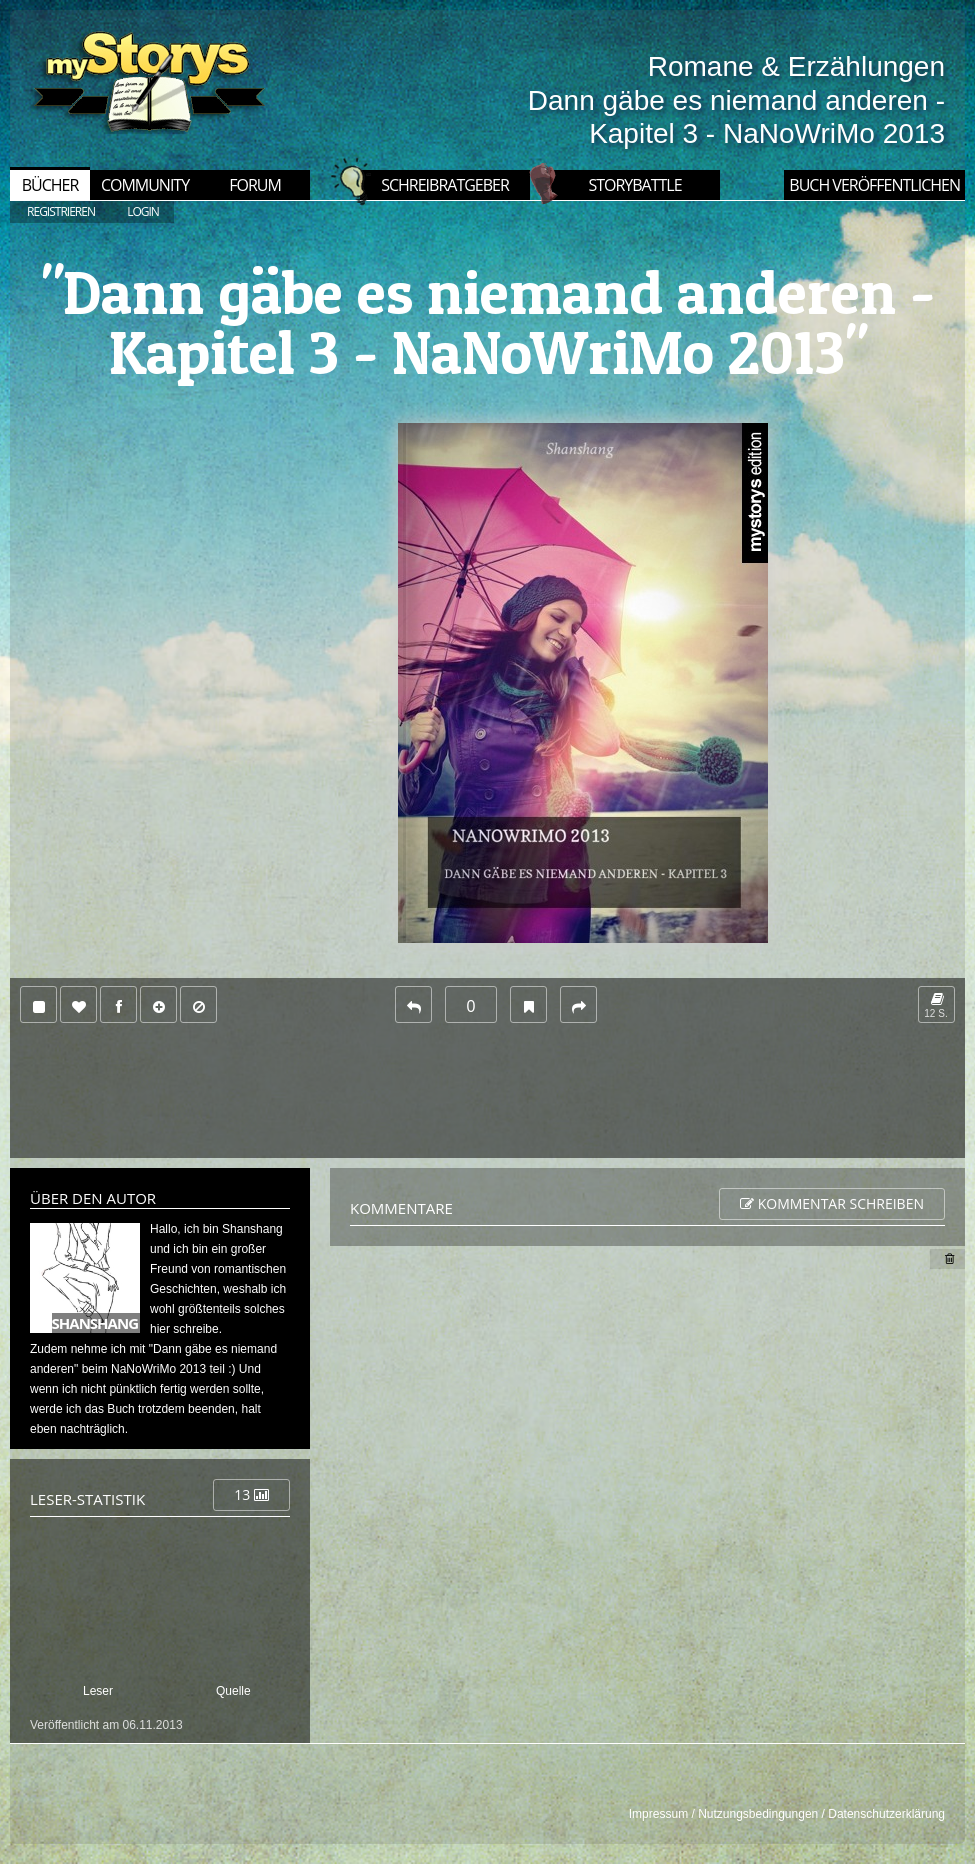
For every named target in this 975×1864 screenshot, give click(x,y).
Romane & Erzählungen (796, 66)
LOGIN (143, 211)
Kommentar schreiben (832, 1203)
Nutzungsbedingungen (758, 1814)
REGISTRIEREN (61, 211)
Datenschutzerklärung (886, 1814)
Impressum (658, 1814)
